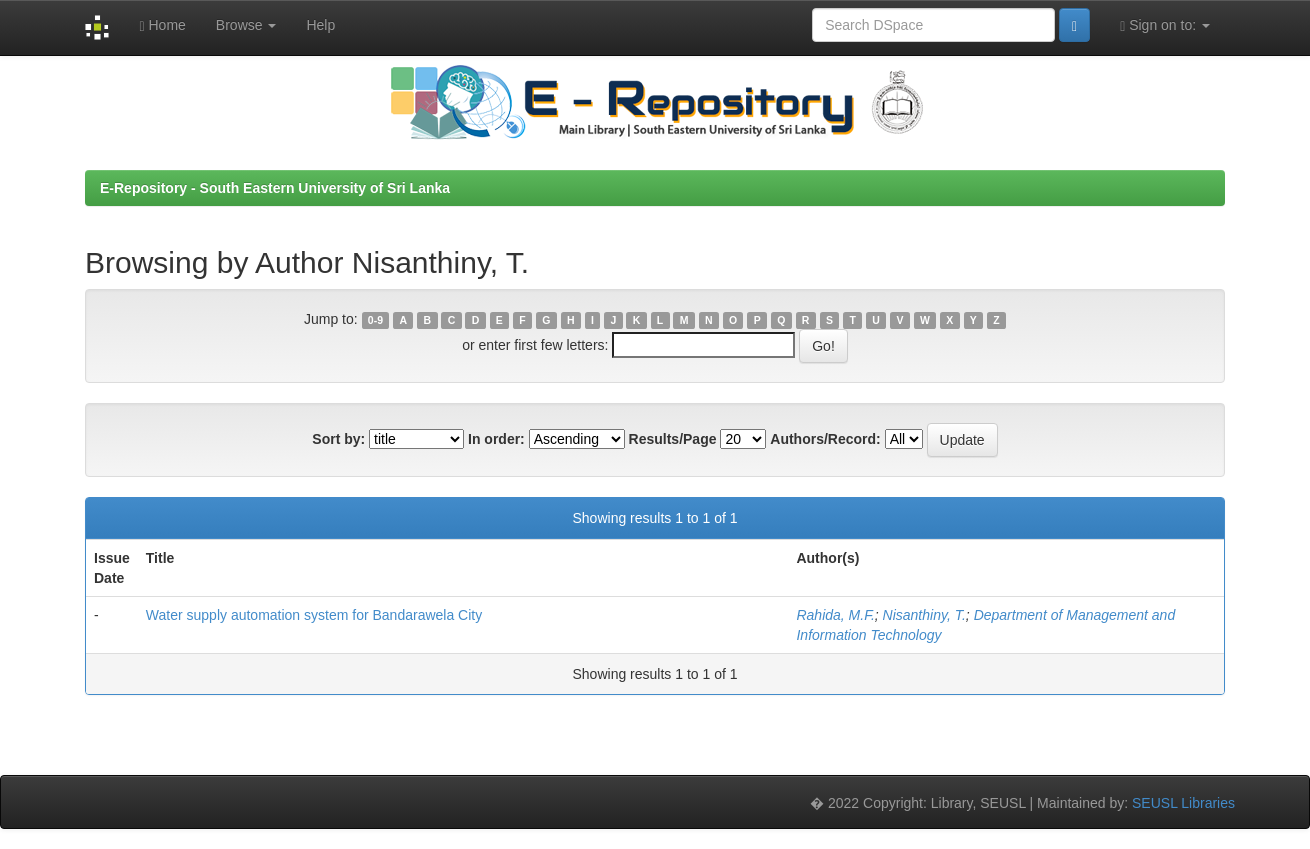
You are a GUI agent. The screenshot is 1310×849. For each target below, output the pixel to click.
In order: (496, 439)
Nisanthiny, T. (924, 615)
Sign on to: (1165, 25)
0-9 (375, 320)
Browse (246, 25)
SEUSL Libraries (1183, 803)
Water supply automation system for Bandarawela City (314, 615)
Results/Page (673, 439)
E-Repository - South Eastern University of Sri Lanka (275, 188)
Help (320, 25)
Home (162, 25)
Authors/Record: (825, 439)
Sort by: (338, 439)
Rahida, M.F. (835, 615)
